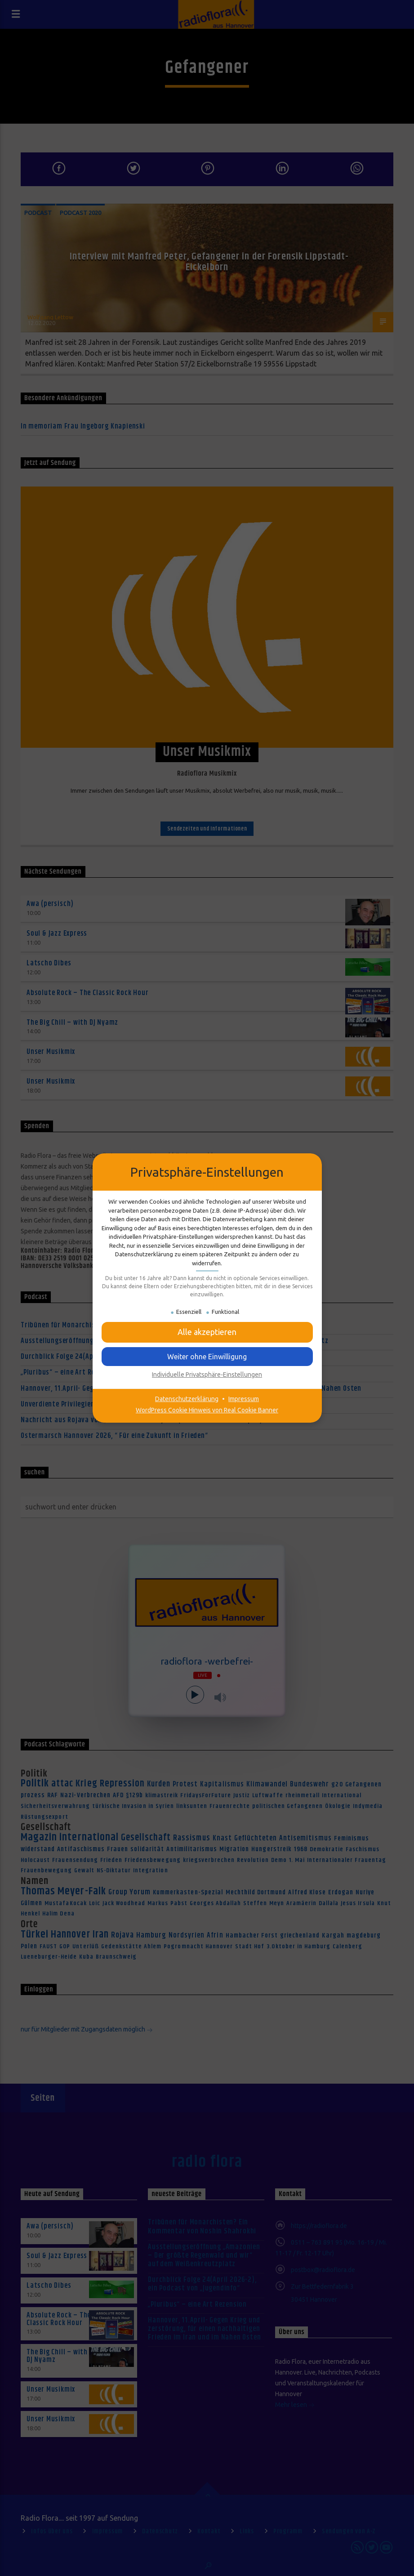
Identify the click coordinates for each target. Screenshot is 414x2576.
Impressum (243, 1398)
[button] (207, 1356)
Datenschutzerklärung (186, 1398)
